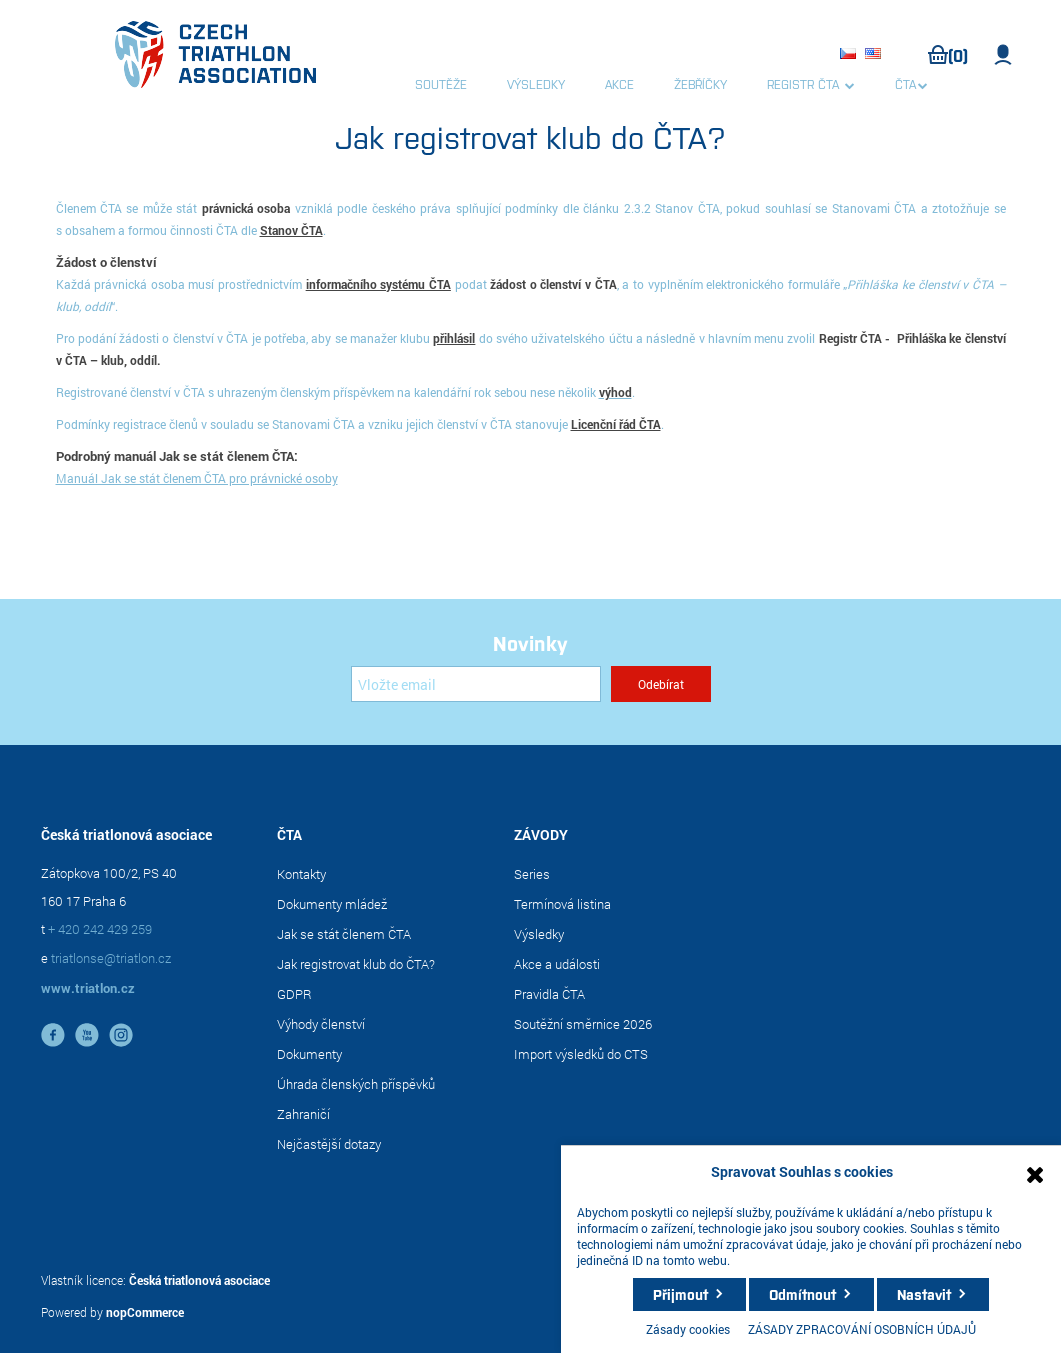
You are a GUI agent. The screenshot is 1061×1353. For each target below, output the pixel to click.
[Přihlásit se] (476, 684)
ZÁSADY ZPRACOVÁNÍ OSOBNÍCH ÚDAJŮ (862, 1329)
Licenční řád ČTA (616, 424)
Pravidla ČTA (549, 994)
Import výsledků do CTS (581, 1054)
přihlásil (454, 338)
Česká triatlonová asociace (199, 1280)
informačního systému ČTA (378, 284)
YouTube (87, 1035)
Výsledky (539, 934)
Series (532, 874)
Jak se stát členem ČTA (344, 934)
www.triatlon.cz (88, 988)
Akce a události (557, 964)
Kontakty (301, 874)
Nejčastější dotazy (329, 1144)
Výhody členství (321, 1024)
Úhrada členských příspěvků (356, 1084)
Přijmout (680, 1294)
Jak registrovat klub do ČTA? (356, 964)
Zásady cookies (688, 1329)
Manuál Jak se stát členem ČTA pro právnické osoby (197, 478)
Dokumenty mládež (332, 904)
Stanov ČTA (291, 230)
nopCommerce (145, 1312)
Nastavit (924, 1294)
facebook (53, 1035)
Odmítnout (802, 1294)
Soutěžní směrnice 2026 (583, 1024)
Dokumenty (309, 1054)
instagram (121, 1035)
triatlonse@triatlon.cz (111, 958)
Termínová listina (562, 904)
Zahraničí (303, 1114)
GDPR (294, 994)
